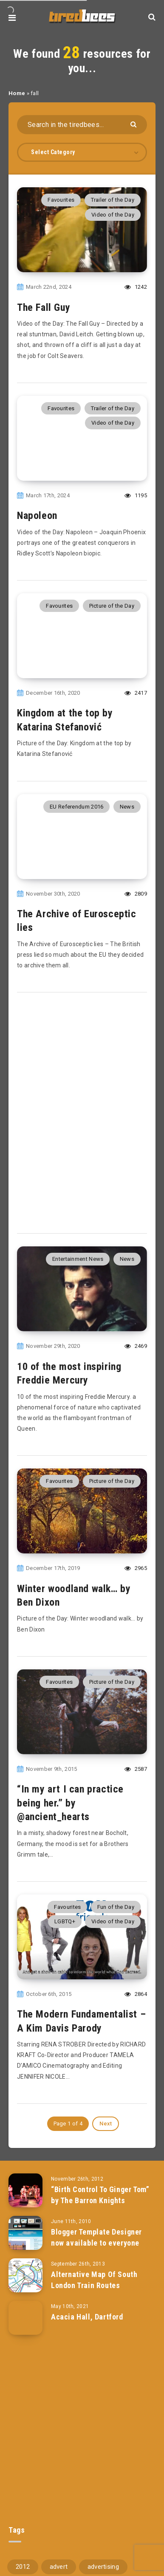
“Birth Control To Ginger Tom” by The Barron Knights (100, 2195)
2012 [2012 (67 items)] (23, 2566)
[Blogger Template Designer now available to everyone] (25, 2233)
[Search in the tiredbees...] (82, 124)
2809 (135, 894)
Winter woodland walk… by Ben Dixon (73, 1595)
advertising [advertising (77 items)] (103, 2566)
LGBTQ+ (64, 1921)
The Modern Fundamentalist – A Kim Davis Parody (81, 2021)
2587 (135, 1769)
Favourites (61, 200)
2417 (135, 693)
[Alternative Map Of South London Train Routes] (25, 2275)
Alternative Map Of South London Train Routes (94, 2280)
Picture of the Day (111, 606)
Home (16, 93)
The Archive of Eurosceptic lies (76, 920)
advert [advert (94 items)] (59, 2566)
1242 (135, 287)
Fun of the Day (115, 1907)
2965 (135, 1568)
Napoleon (37, 515)
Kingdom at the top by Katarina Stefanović (65, 720)
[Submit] (134, 123)
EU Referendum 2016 (76, 806)
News (127, 806)
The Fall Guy (43, 307)
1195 (135, 495)
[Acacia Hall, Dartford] (25, 2318)
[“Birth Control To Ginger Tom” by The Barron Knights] (25, 2190)
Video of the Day (112, 214)
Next (105, 2123)
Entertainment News (77, 1259)
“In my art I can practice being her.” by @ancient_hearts (70, 1803)
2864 (135, 1994)
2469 (135, 1346)
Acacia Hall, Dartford (87, 2316)
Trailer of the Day (112, 200)
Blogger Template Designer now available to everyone (96, 2237)
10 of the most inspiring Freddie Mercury (69, 1373)
